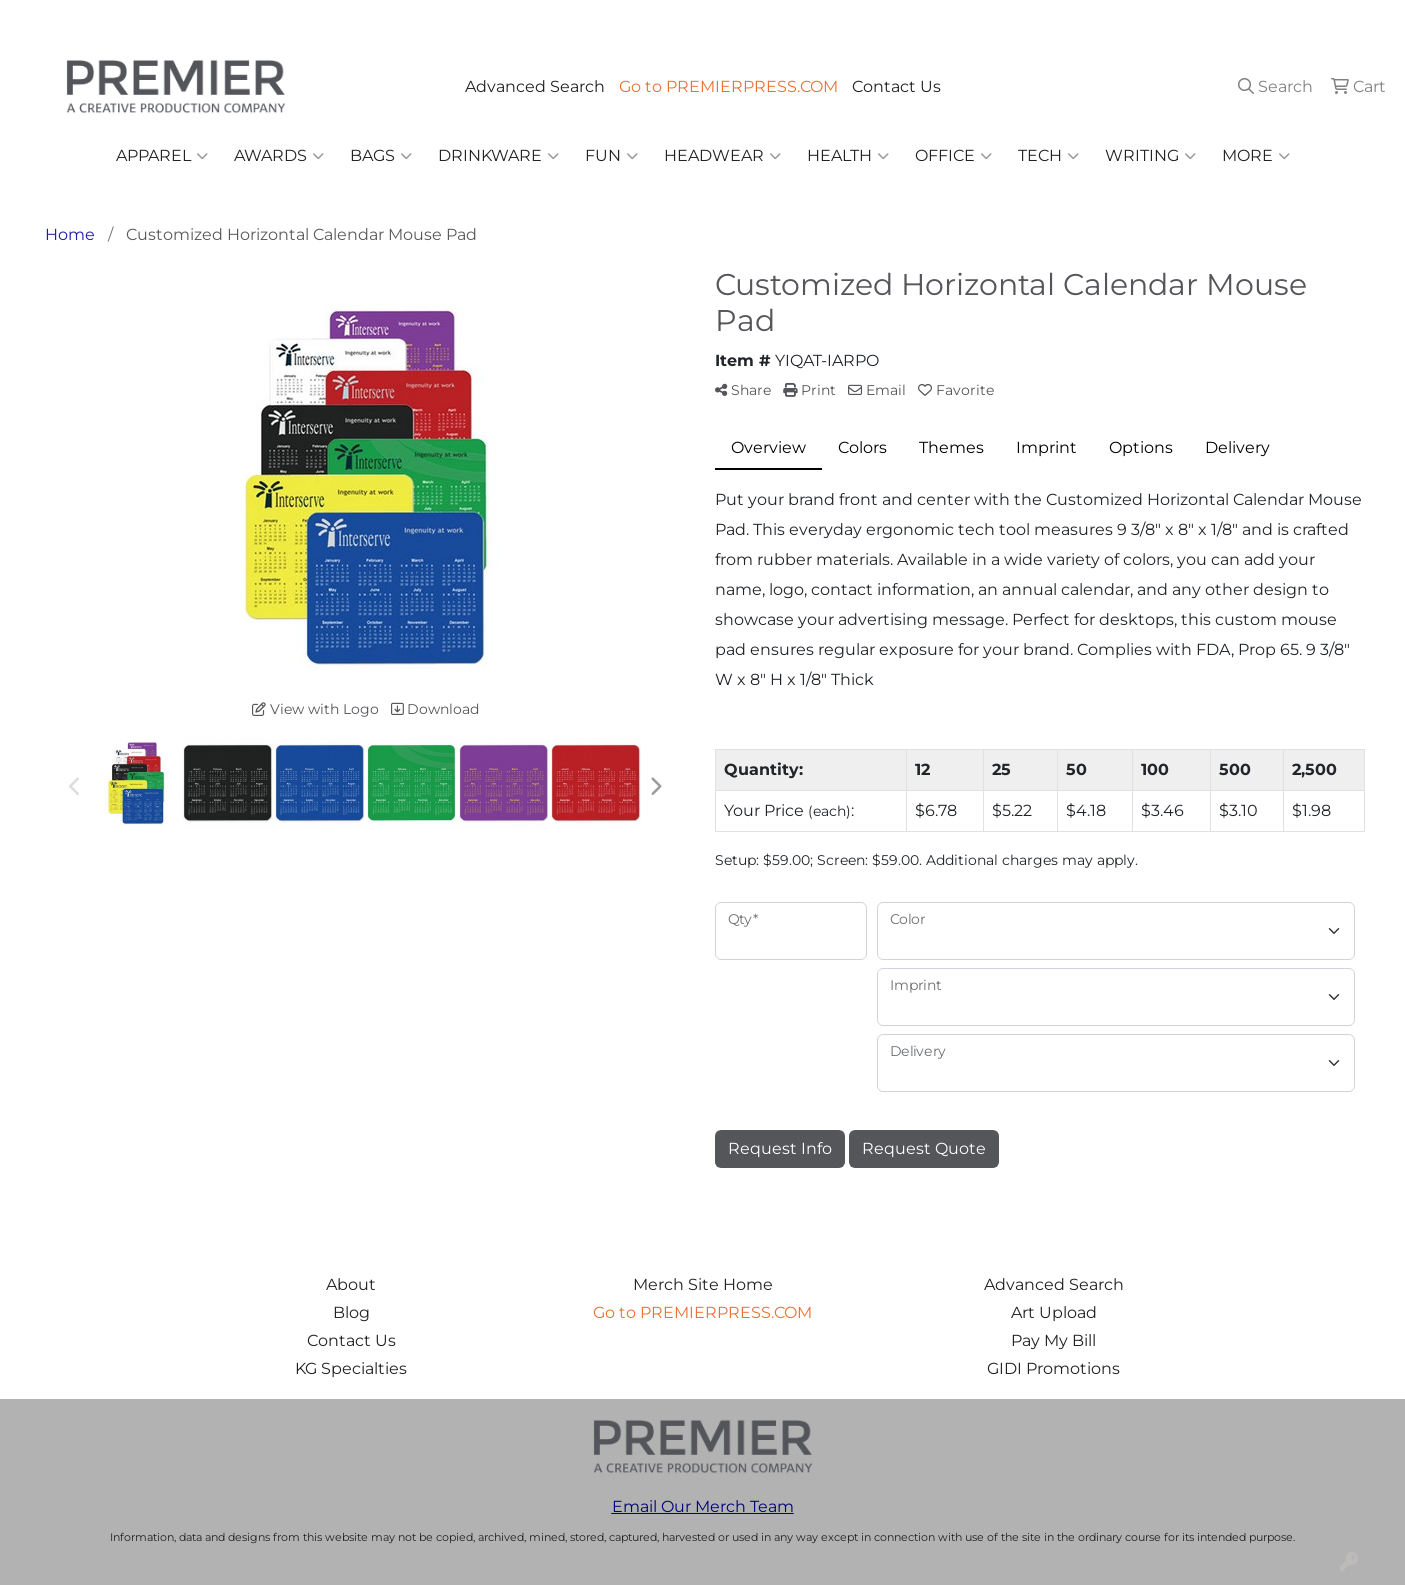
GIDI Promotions (1053, 1368)
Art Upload (1054, 1312)
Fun (611, 156)
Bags (381, 156)
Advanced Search (535, 86)
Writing (1150, 156)
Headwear (722, 156)
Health (848, 156)
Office (953, 156)
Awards (279, 156)
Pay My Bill (1053, 1340)
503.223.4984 (1101, 21)
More (1256, 156)
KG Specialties (351, 1368)
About (351, 1284)
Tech (1048, 156)
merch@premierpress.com (1275, 21)
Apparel (162, 156)
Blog (351, 1312)
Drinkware (498, 156)
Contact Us (896, 86)
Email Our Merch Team (703, 1506)
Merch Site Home (703, 1284)
